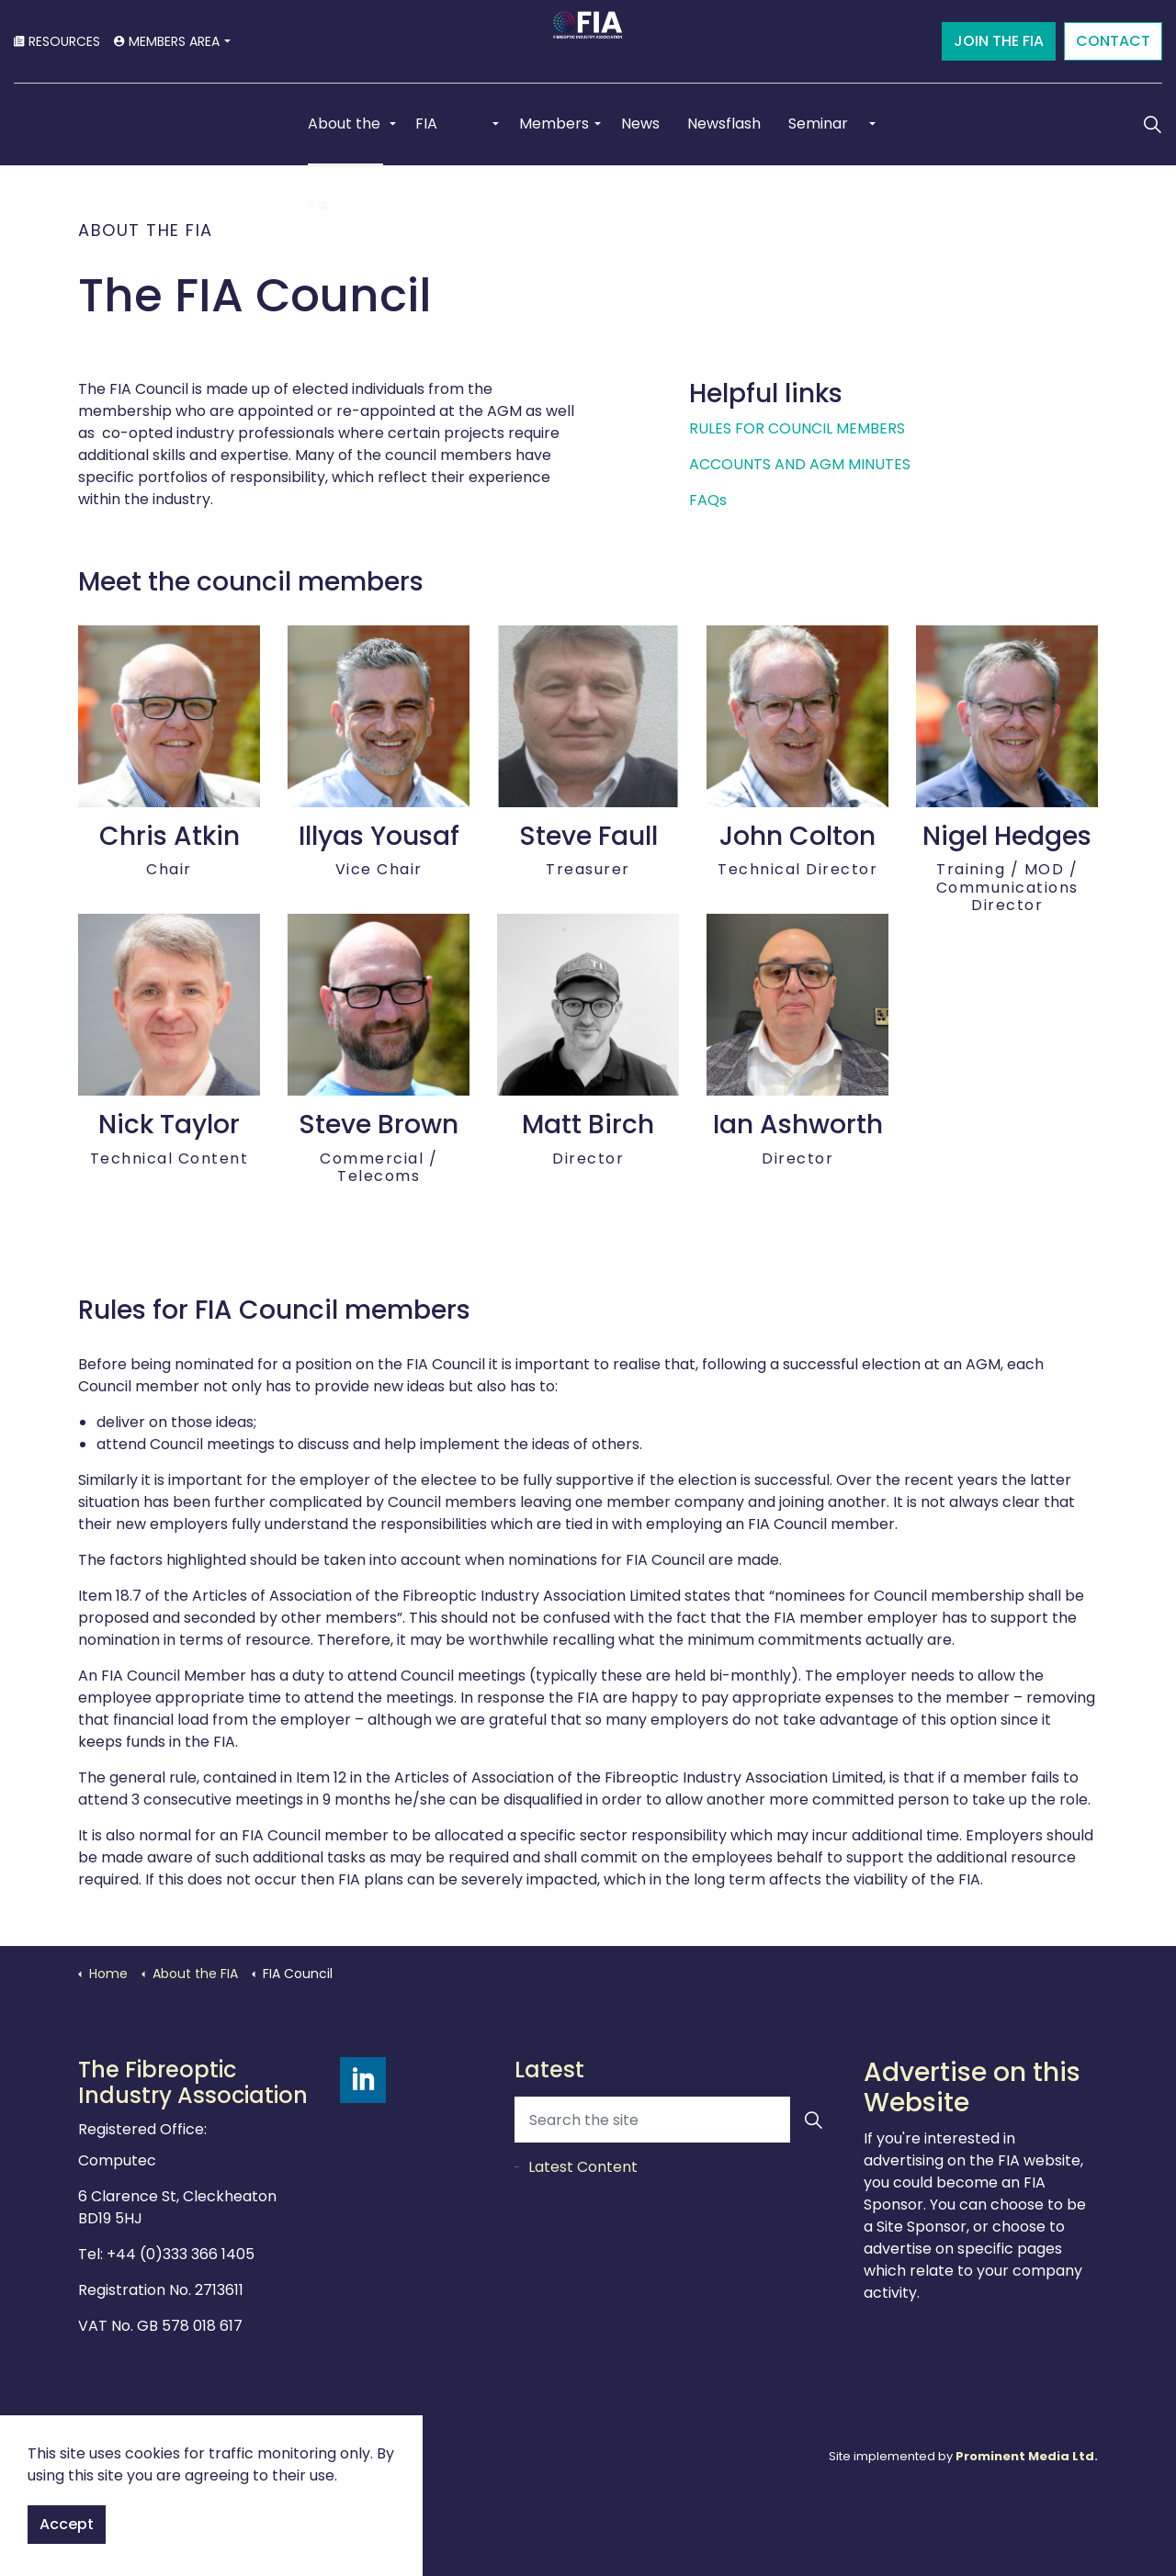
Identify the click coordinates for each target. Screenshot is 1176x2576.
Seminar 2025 (818, 139)
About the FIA (344, 139)
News (640, 123)
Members (554, 123)
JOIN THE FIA (999, 41)
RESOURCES (57, 41)
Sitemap (365, 2456)
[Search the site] (675, 2120)
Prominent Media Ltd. (1027, 2456)
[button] (813, 2120)
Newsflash (724, 123)
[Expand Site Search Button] (1152, 124)
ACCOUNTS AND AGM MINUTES (799, 464)
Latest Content (583, 2166)
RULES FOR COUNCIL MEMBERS (797, 428)
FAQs (708, 500)
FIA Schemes (448, 139)
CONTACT (1113, 41)
